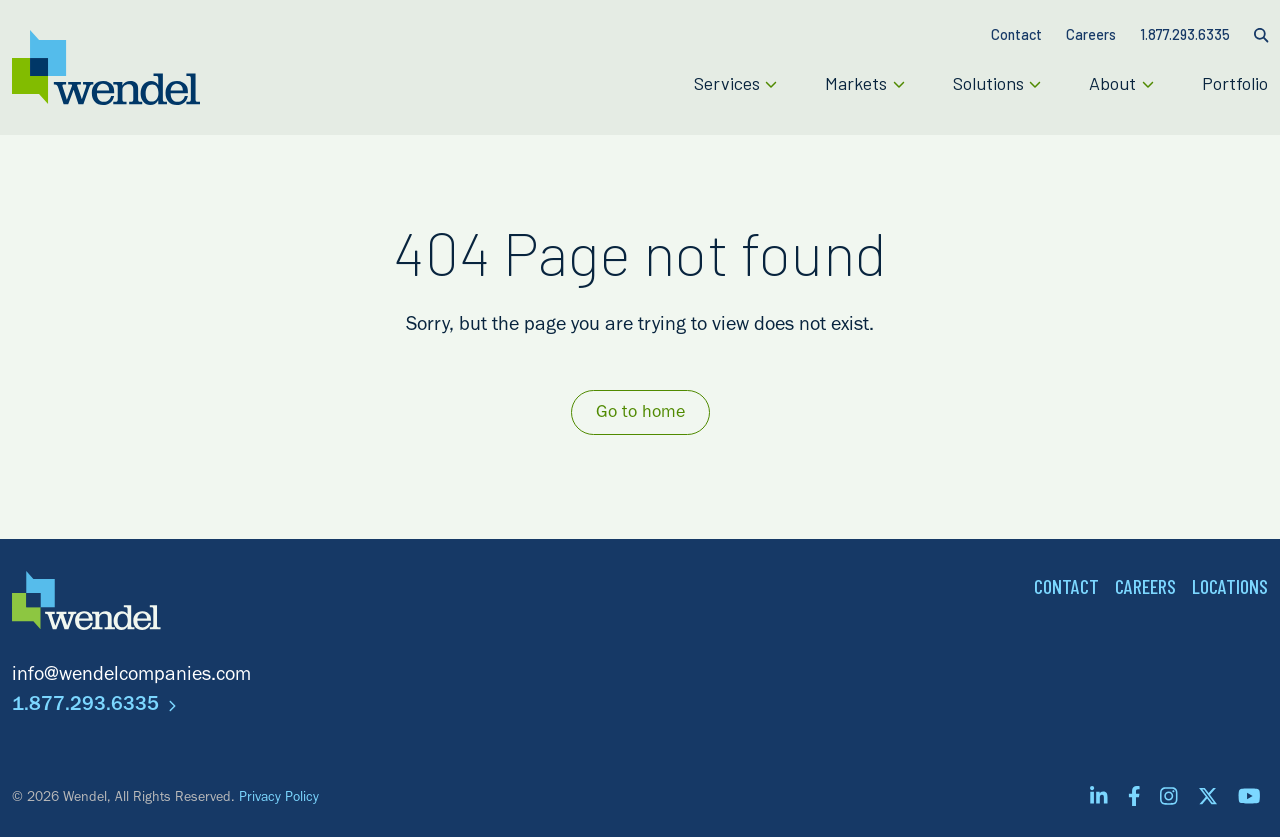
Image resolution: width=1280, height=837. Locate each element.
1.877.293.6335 (94, 707)
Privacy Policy (279, 799)
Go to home (640, 414)
